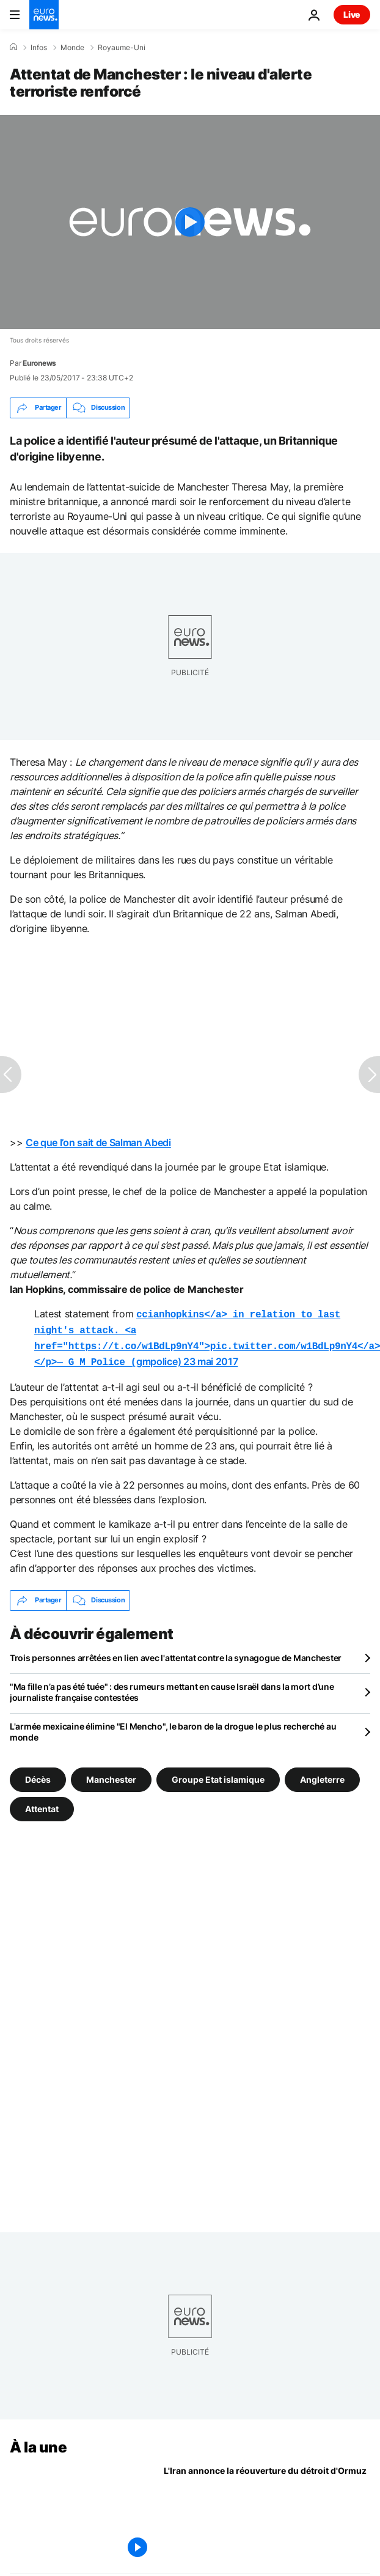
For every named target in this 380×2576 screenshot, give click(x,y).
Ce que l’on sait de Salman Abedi (98, 1142)
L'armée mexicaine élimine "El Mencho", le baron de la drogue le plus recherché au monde (173, 1727)
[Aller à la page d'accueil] (44, 14)
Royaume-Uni (121, 47)
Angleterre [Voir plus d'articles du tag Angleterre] (322, 1774)
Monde (72, 47)
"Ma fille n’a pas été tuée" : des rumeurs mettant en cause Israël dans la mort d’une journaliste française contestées (172, 1687)
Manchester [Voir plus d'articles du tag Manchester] (111, 1774)
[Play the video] (190, 222)
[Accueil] (13, 47)
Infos (39, 47)
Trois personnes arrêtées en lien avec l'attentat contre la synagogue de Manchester (176, 1653)
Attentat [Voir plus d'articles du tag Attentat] (42, 1803)
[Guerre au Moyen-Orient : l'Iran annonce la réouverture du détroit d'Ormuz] (267, 2510)
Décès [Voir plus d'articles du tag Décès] (38, 1774)
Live (351, 14)
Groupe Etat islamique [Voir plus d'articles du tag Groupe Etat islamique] (218, 1774)
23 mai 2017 (210, 1358)
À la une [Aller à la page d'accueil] (38, 2442)
